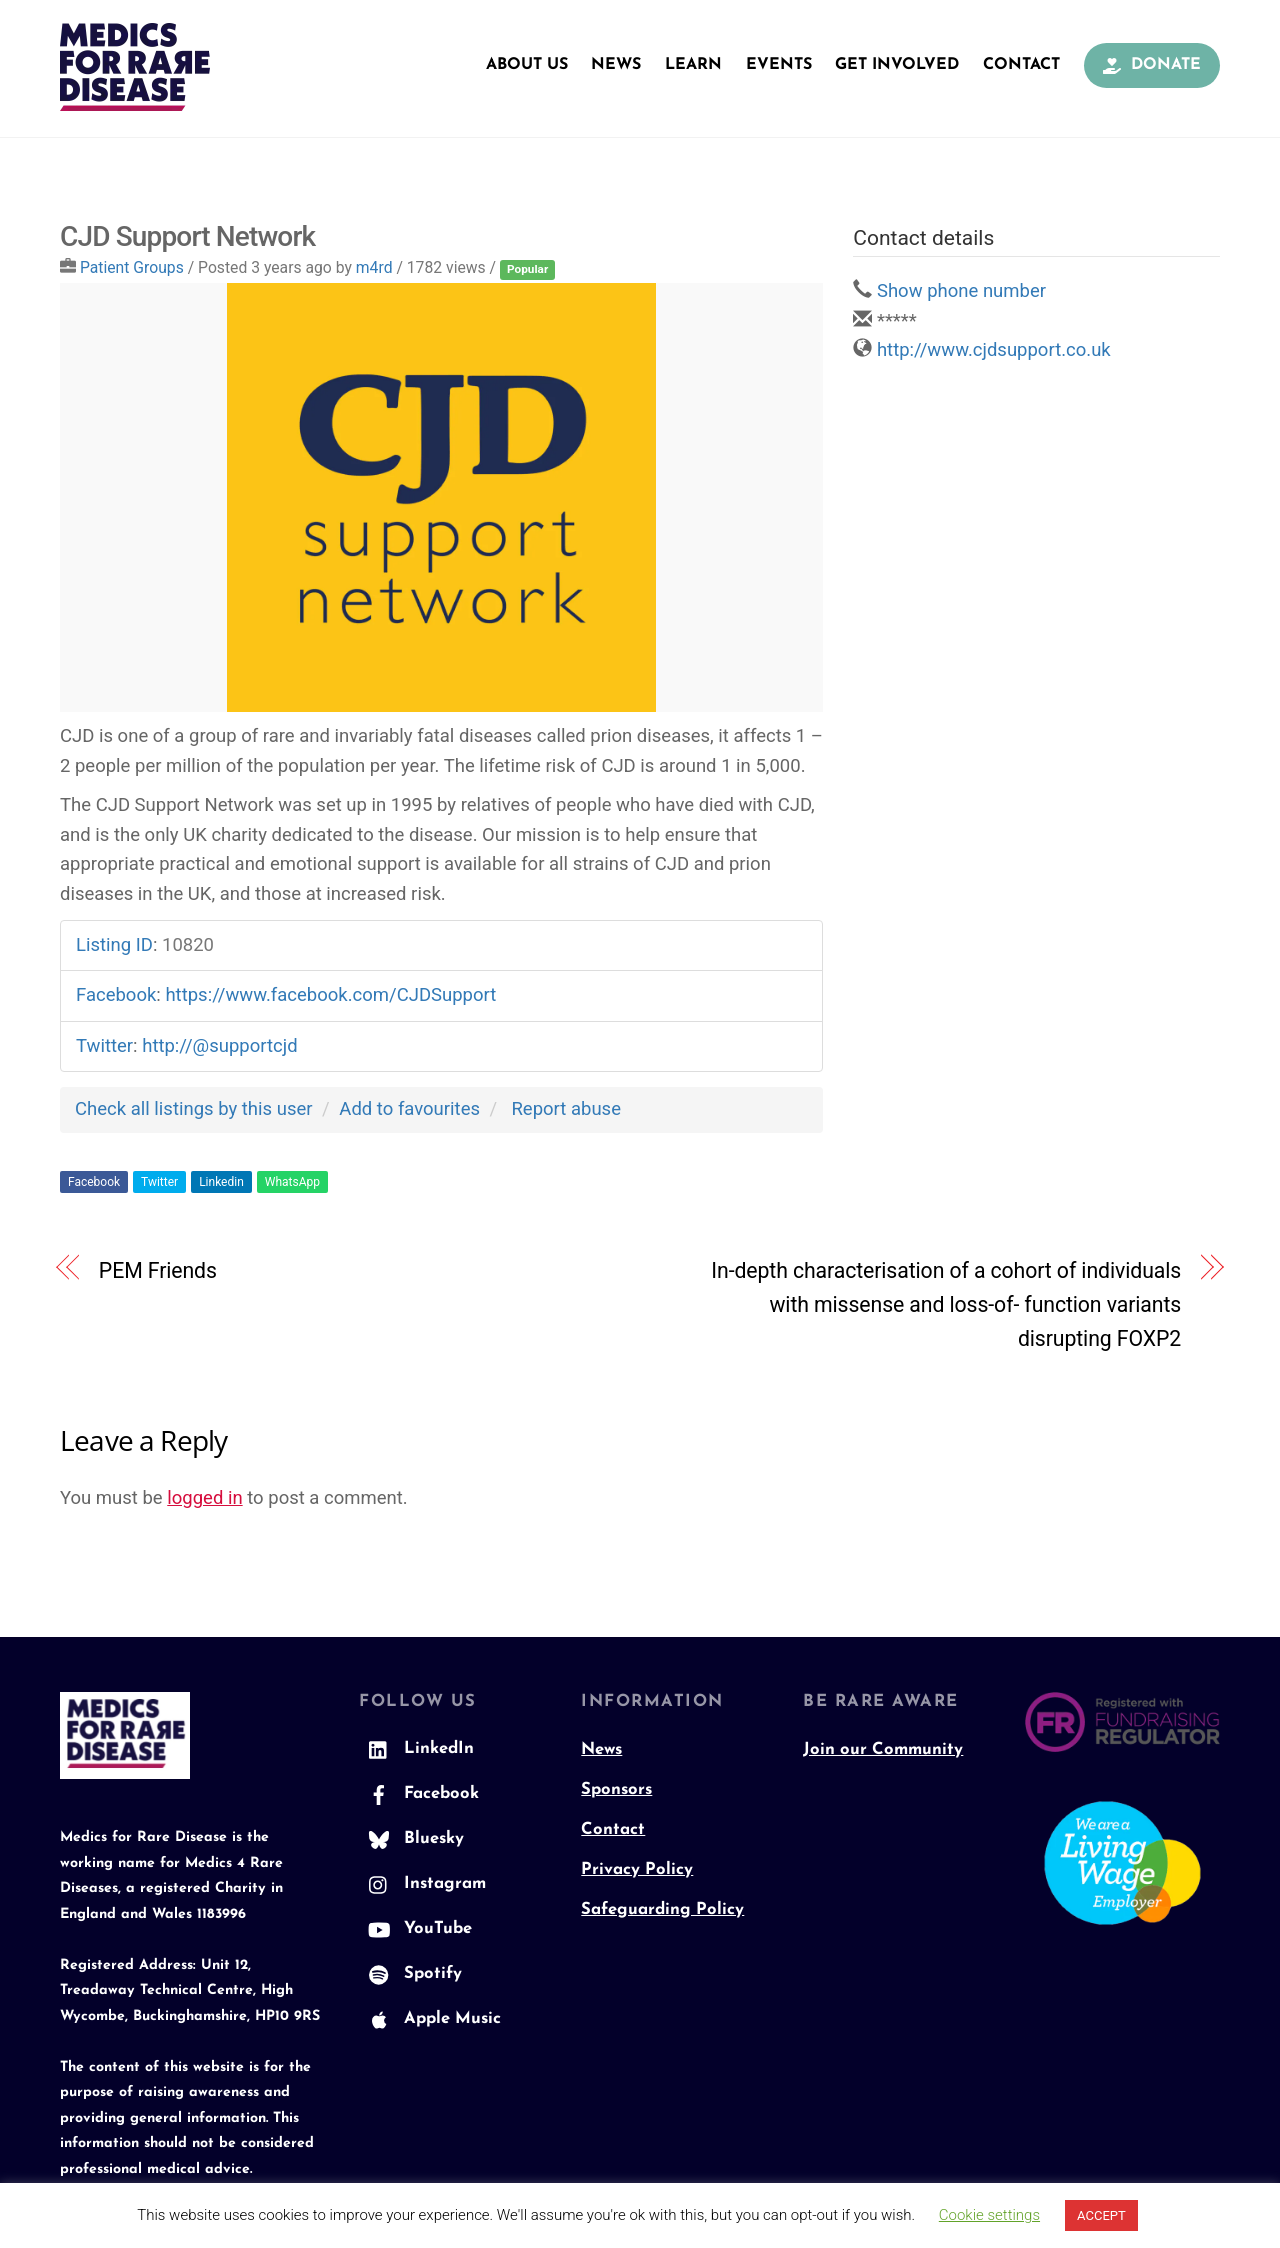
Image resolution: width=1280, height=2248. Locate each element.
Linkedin (221, 1183)
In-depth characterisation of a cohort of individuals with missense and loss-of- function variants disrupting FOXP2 (946, 1305)
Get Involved (897, 65)
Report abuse (566, 1110)
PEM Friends (158, 1271)
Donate (1152, 65)
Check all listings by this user (194, 1110)
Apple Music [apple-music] (430, 2020)
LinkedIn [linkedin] (416, 1750)
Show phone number (961, 292)
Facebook (94, 1183)
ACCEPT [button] (1101, 2215)
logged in (204, 1499)
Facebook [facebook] (419, 1795)
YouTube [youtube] (415, 1930)
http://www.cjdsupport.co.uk (994, 351)
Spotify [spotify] (410, 1975)
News (616, 65)
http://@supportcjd (219, 1047)
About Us (527, 65)
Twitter (159, 1183)
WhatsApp (292, 1183)
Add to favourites (409, 1110)
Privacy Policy (637, 1870)
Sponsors (616, 1791)
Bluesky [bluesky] (411, 1840)
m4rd (374, 268)
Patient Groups (132, 268)
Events (779, 65)
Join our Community (883, 1751)
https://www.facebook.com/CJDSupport (330, 996)
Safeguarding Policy (662, 1910)
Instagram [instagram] (422, 1885)
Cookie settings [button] (989, 2215)
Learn (693, 65)
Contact (1021, 65)
